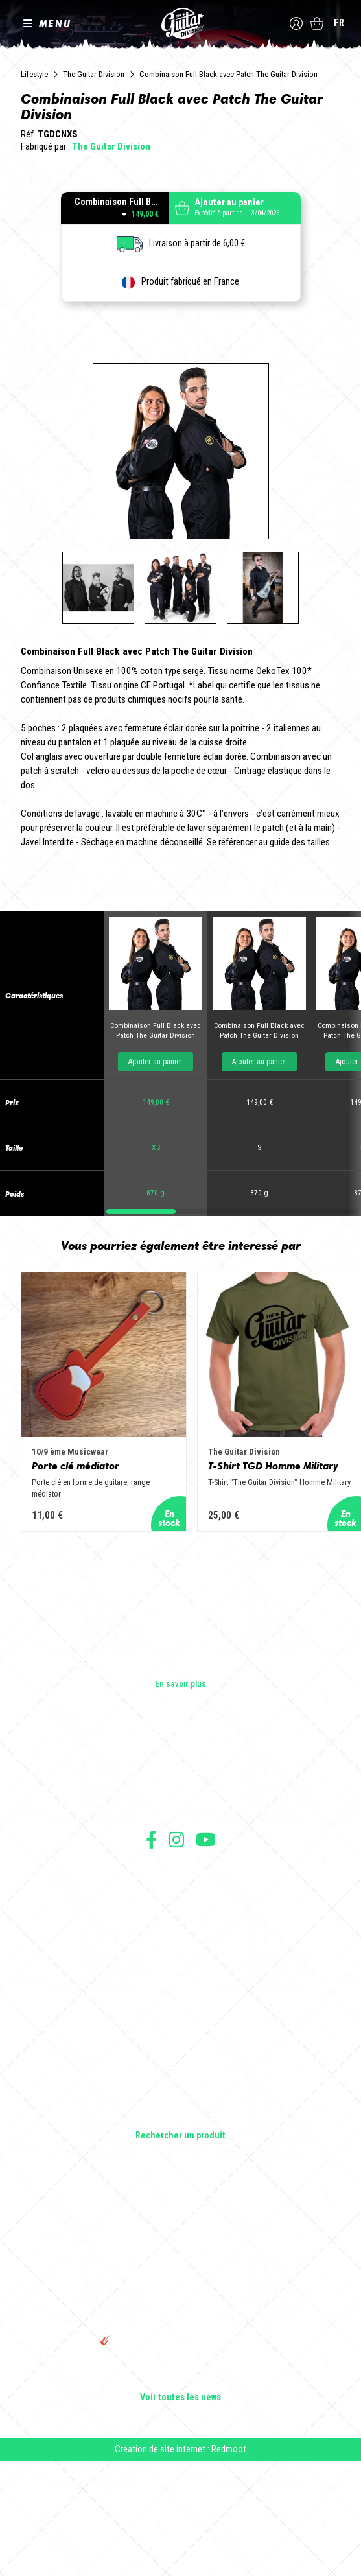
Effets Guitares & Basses (180, 2196)
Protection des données (181, 2028)
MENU (55, 23)
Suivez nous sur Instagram (176, 1954)
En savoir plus (180, 1798)
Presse (181, 1922)
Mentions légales (181, 2014)
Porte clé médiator (75, 1591)
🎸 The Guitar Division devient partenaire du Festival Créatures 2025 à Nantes (181, 2460)
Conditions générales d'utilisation (180, 1986)
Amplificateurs (180, 2178)
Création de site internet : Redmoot (180, 2564)
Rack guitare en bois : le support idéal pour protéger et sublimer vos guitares (180, 2393)
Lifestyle (34, 74)
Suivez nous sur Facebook (151, 1954)
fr (339, 23)
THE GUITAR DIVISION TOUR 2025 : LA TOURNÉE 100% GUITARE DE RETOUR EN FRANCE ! (181, 2426)
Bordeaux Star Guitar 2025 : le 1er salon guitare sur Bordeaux (180, 2489)
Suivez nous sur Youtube (206, 1954)
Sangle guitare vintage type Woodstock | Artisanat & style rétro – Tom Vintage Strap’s (180, 2359)
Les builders (181, 1867)
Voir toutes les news (180, 2512)
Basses (180, 2160)
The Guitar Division (180, 23)
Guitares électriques (180, 2123)
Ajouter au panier (155, 1178)
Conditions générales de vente (181, 2000)
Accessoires (180, 2214)
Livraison (181, 2057)
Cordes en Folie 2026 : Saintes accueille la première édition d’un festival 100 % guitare (181, 2325)
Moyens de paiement (181, 2043)
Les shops (180, 1885)
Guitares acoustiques (180, 2142)
